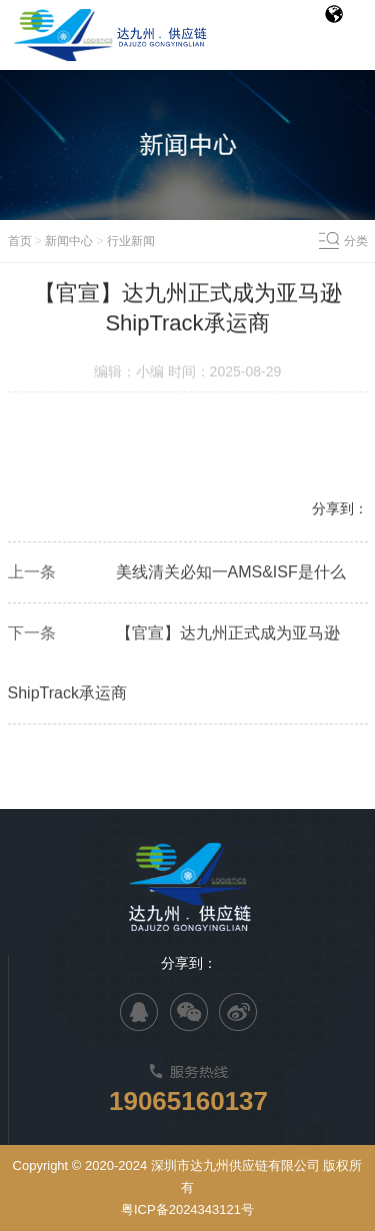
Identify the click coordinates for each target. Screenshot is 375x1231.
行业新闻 (131, 241)
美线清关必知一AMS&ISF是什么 (231, 573)
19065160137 (188, 1101)
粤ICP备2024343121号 (187, 1209)
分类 (356, 241)
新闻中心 (69, 241)
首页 (20, 241)
